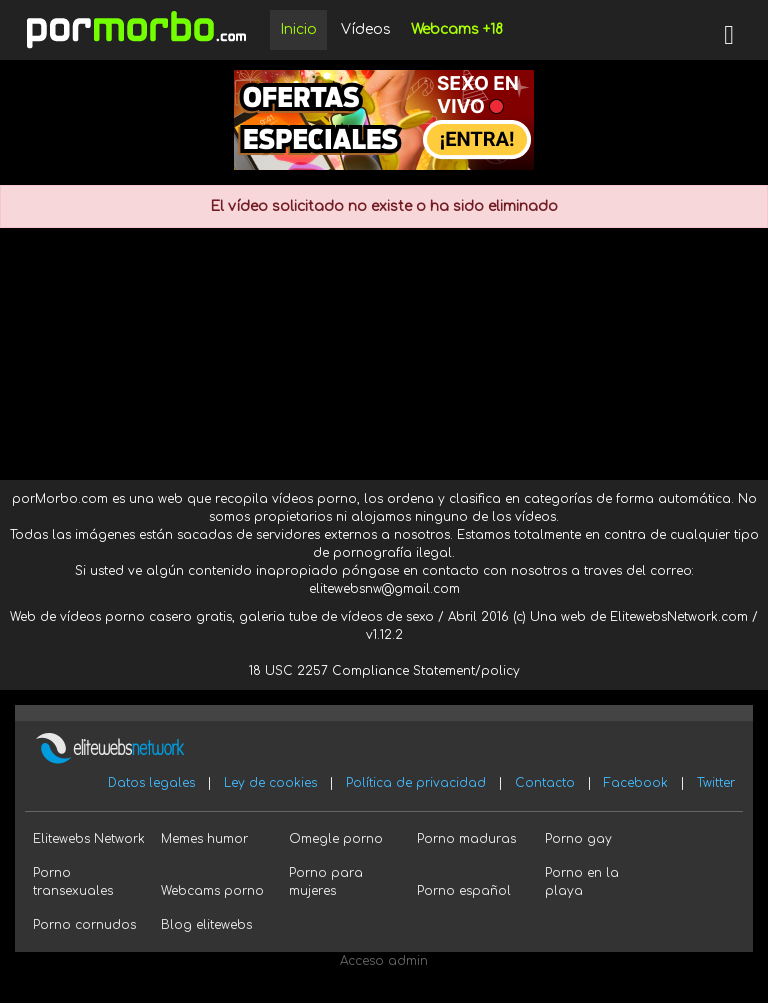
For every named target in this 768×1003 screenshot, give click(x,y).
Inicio (298, 29)
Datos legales (151, 783)
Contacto (545, 783)
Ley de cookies (270, 783)
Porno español (464, 891)
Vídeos (366, 29)
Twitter (716, 783)
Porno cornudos (84, 925)
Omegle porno (336, 839)
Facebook (636, 783)
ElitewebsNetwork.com (679, 617)
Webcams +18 (457, 29)
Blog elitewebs (206, 925)
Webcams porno (212, 891)
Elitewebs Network (89, 839)
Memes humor (204, 839)
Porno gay (578, 839)
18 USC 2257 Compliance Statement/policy (384, 671)
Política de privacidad (416, 783)
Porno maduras (466, 839)
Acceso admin (384, 961)
